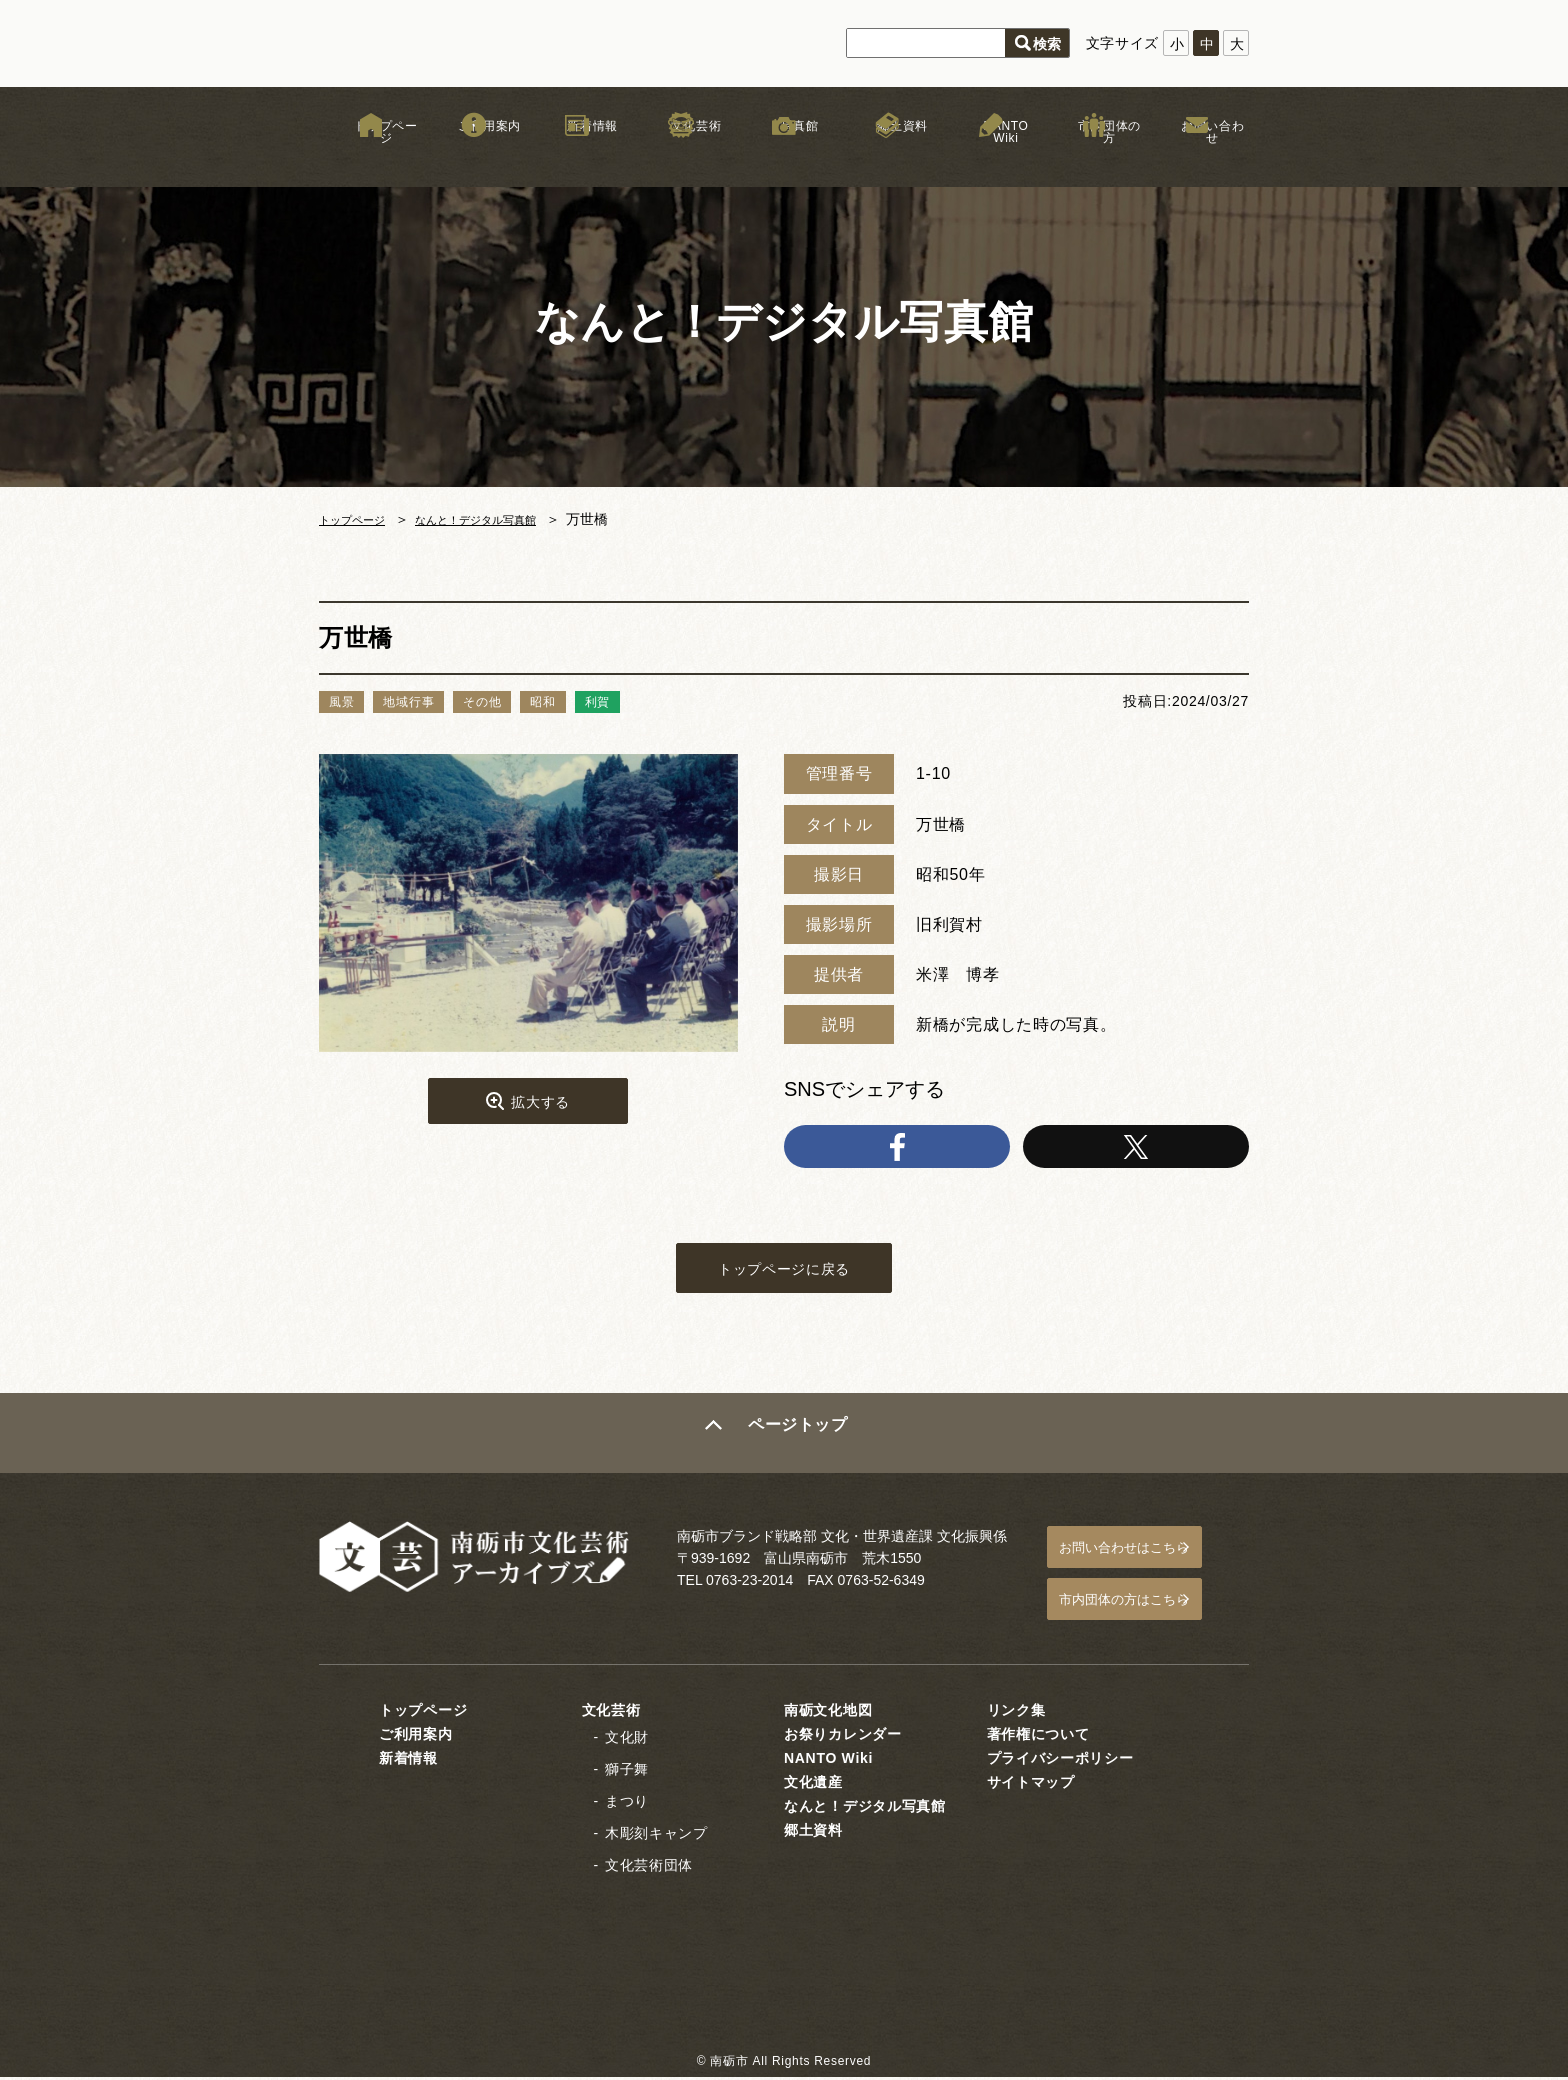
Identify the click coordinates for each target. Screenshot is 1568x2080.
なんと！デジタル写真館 (510, 519)
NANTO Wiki (990, 159)
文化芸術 (680, 159)
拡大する (540, 1106)
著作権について (1038, 1737)
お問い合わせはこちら (1145, 1561)
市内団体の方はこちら (1145, 1607)
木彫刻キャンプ (656, 1836)
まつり (627, 1804)
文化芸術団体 (649, 1868)
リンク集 (1016, 1713)
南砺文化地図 (828, 1713)
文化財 (627, 1740)
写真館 (784, 159)
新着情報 (577, 159)
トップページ (371, 159)
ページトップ (801, 1450)
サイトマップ (1031, 1785)
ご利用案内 (474, 159)
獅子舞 (627, 1772)
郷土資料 (887, 159)
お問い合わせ (1197, 159)
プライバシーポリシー (1060, 1761)
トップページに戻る (784, 1280)
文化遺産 (813, 1785)
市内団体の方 (1094, 159)
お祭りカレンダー (843, 1737)
